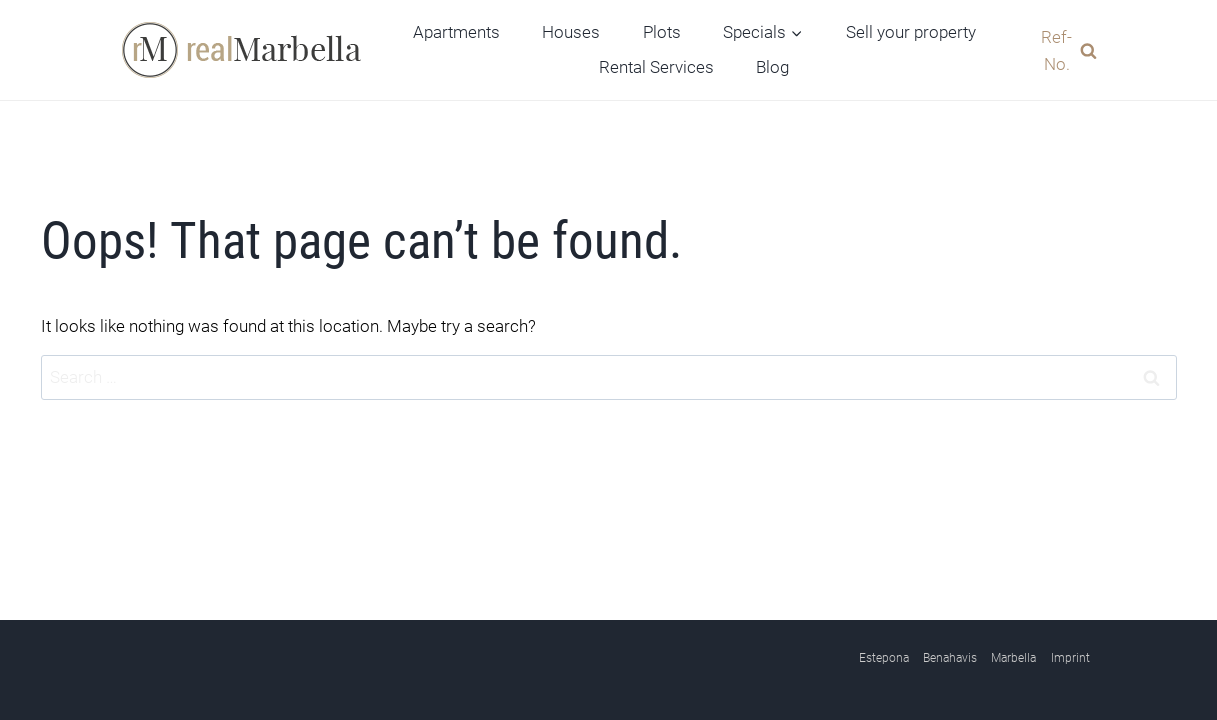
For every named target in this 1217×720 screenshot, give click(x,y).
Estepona (884, 658)
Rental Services (656, 67)
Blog (772, 67)
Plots (662, 32)
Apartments (456, 32)
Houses (571, 32)
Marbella (1013, 658)
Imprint (1070, 658)
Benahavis (950, 658)
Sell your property (911, 32)
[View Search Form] (1062, 50)
